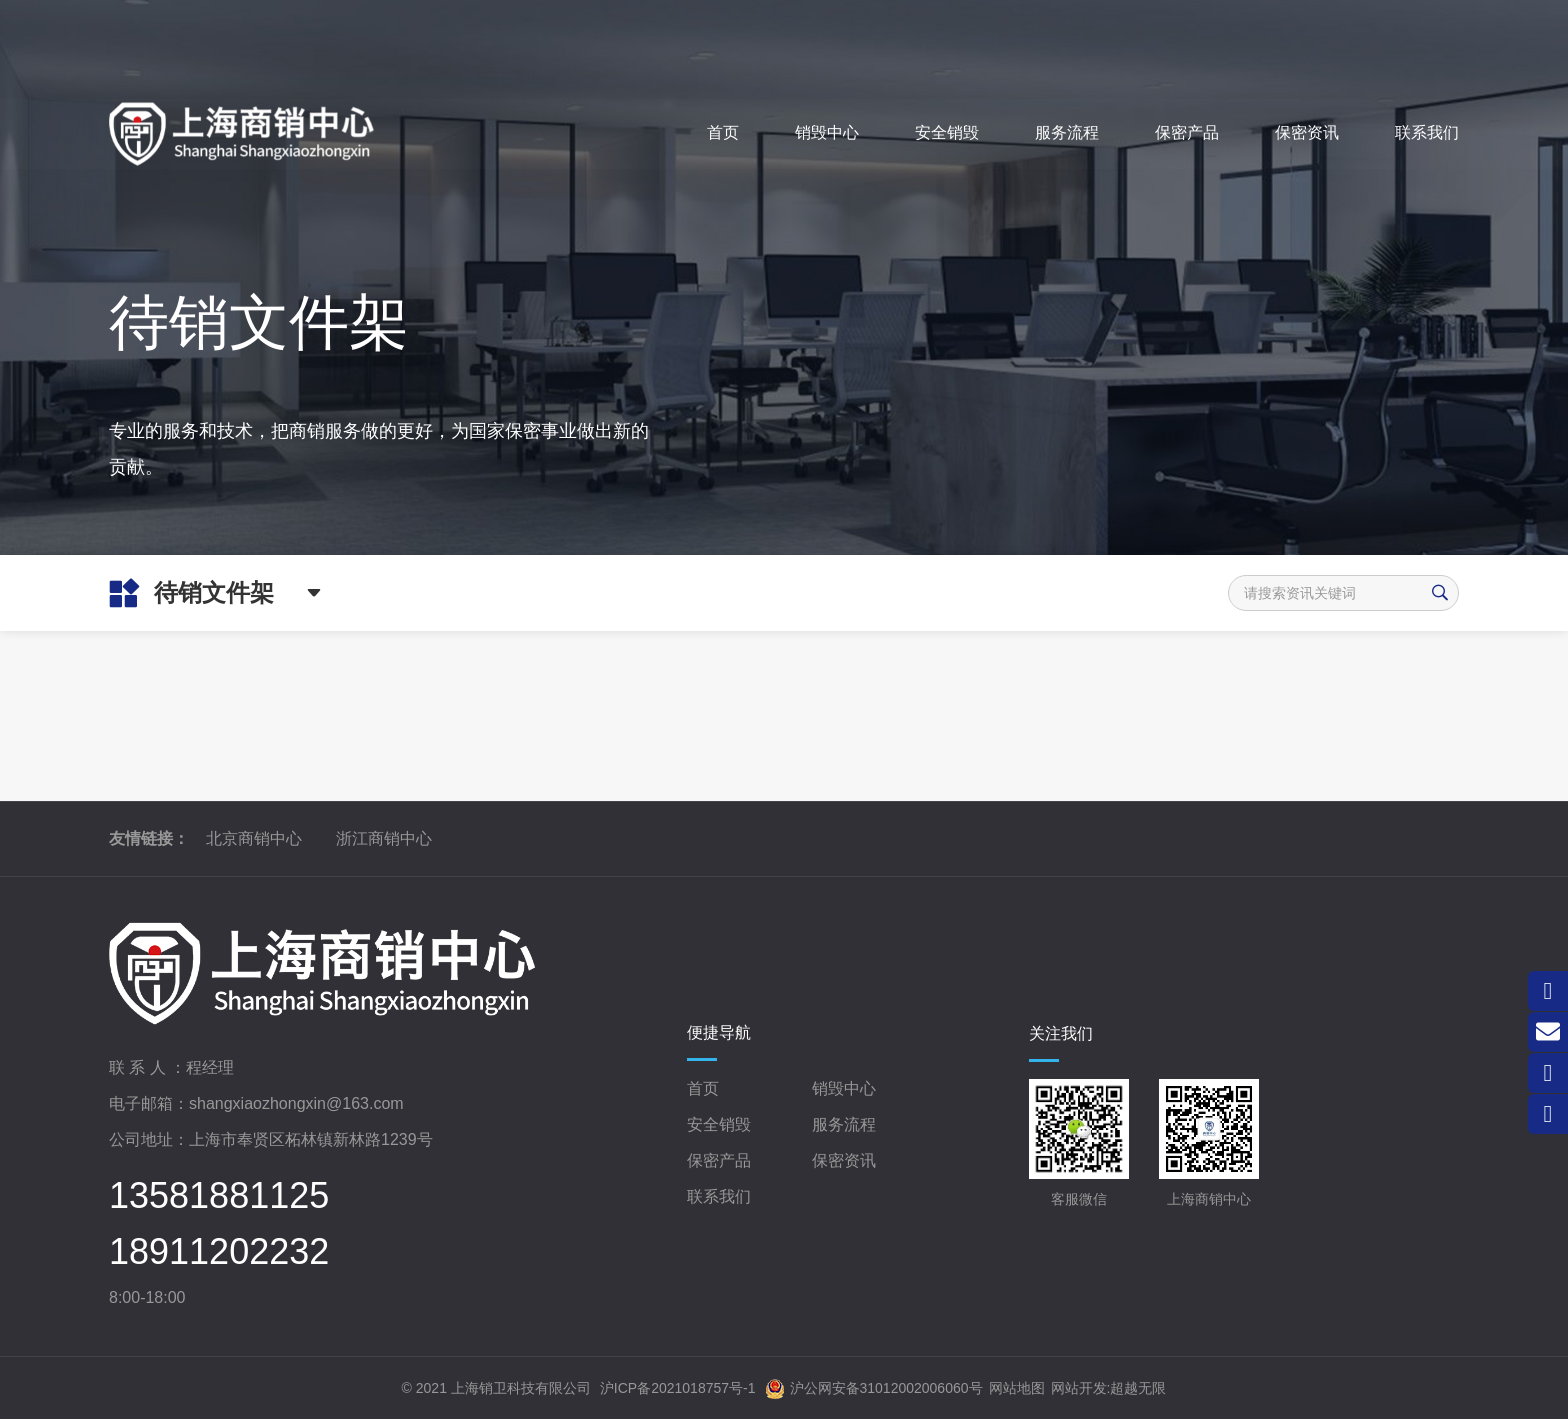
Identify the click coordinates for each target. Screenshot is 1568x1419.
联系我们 (719, 1196)
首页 (703, 1088)
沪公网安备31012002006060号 (874, 1389)
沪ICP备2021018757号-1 (678, 1388)
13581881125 (219, 1196)
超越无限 (1138, 1388)
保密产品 (719, 1160)
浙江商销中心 (384, 838)
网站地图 (1017, 1388)
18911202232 (219, 1252)
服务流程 (844, 1124)
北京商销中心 (254, 838)
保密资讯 (844, 1160)
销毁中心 (844, 1088)
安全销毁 (719, 1124)
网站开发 (1079, 1388)
